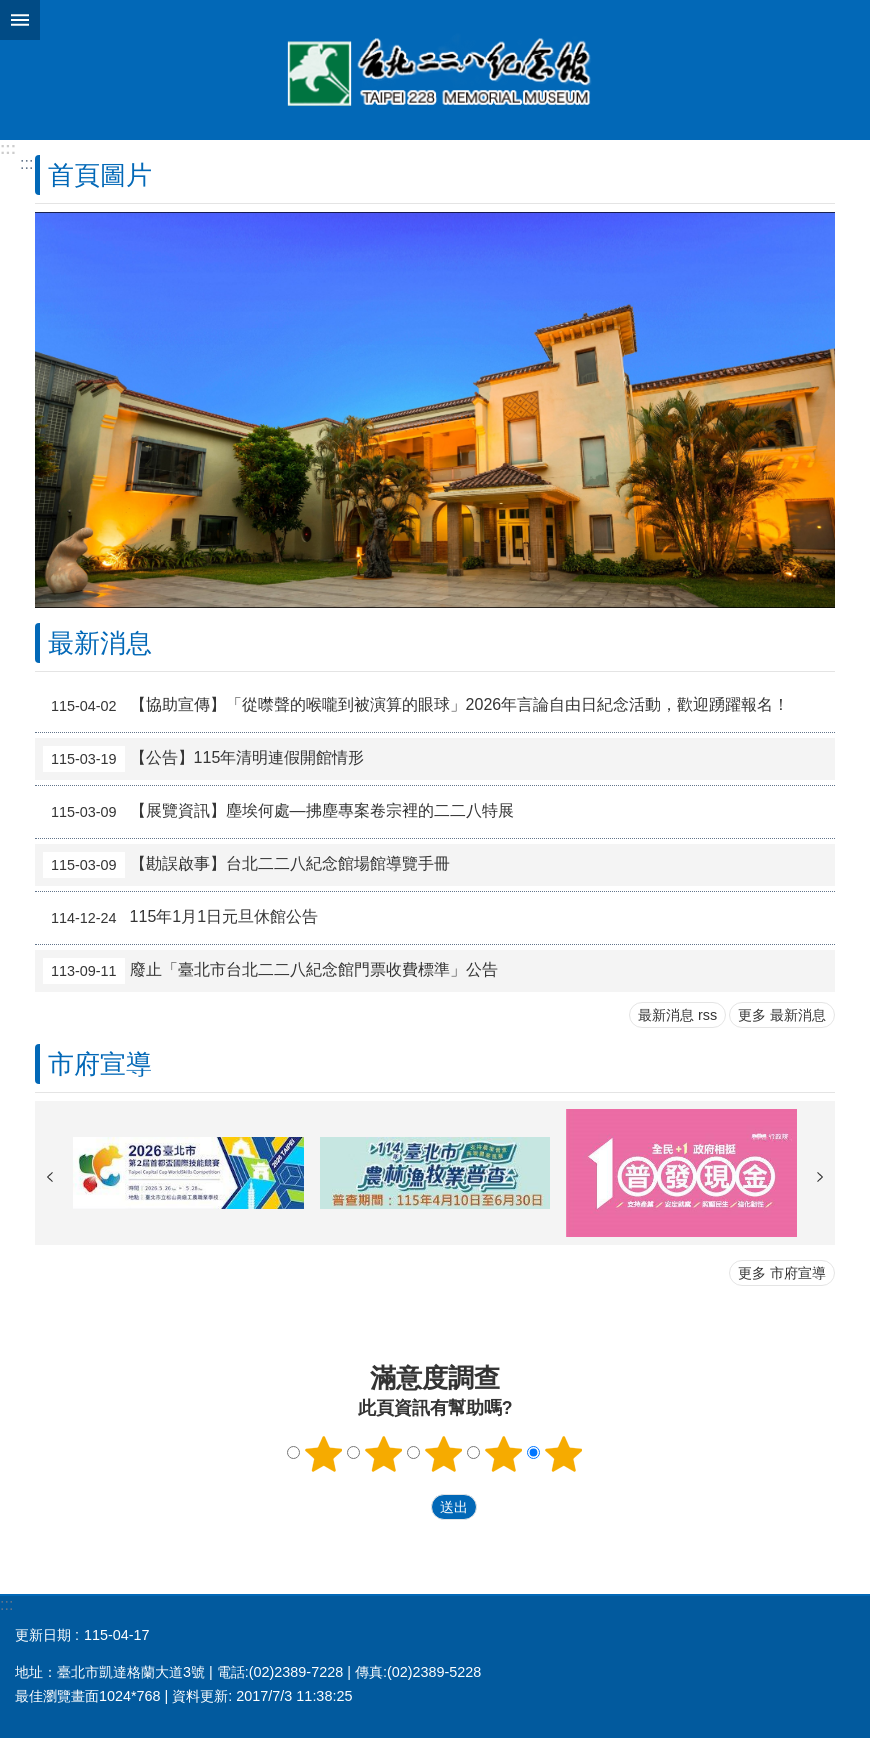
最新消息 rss (677, 1015)
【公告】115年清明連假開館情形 (203, 759)
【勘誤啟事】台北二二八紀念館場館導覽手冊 (246, 865)
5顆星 (564, 1454)
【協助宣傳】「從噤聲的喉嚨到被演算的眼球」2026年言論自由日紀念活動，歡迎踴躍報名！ (416, 706)
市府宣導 (100, 1064)
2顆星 (384, 1454)
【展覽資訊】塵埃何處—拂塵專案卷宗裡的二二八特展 (278, 812)
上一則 (50, 1177)
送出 (412, 1507)
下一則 (820, 1177)
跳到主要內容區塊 (10, 10)
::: (8, 148)
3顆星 (444, 1454)
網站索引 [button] (20, 20)
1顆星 (324, 1454)
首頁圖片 (100, 175)
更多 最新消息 (782, 1015)
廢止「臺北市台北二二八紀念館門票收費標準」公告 (270, 971)
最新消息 (100, 643)
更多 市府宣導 (782, 1273)
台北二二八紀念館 (435, 70)
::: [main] (26, 163)
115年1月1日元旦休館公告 (180, 918)
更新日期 (43, 1635)
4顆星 (504, 1454)
